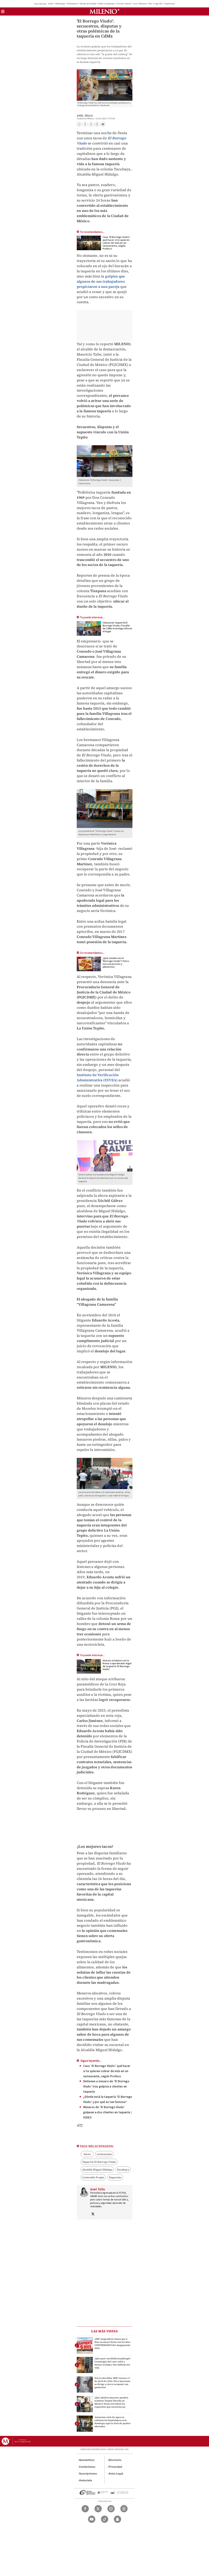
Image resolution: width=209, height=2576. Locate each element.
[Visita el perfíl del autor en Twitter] (92, 2214)
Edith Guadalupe (106, 3)
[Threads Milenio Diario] (124, 2508)
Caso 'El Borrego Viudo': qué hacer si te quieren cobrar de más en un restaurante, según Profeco (117, 242)
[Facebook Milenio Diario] (85, 2508)
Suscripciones (88, 2473)
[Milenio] (104, 11)
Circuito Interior (124, 3)
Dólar (50, 3)
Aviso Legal (116, 2473)
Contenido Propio (93, 2177)
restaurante (104, 2154)
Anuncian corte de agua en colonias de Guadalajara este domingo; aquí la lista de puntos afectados (112, 2422)
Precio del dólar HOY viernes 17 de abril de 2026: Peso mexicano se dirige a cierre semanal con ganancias (112, 2382)
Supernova (169, 3)
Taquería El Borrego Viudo (99, 2162)
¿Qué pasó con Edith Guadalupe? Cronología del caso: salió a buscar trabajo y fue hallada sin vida (112, 2363)
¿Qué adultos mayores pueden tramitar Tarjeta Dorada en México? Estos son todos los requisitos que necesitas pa (111, 2402)
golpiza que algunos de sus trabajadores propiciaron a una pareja (101, 281)
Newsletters (87, 2460)
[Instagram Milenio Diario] (111, 2508)
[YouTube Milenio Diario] (91, 2519)
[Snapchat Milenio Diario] (117, 2519)
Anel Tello (85, 115)
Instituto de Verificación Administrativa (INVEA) (98, 1077)
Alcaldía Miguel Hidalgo (97, 2169)
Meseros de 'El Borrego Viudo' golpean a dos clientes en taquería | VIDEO (107, 2112)
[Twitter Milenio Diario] (98, 2508)
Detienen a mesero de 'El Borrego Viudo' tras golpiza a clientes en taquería (106, 2086)
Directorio (115, 2460)
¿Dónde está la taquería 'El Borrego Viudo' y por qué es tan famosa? (107, 2099)
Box (150, 3)
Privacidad (115, 2466)
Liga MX (158, 3)
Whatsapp (60, 3)
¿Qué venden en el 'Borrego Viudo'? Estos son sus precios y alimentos (116, 962)
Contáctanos (87, 2466)
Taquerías (115, 2177)
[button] (3, 12)
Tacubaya (123, 2169)
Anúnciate (85, 2480)
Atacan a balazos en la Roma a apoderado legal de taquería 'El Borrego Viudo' (117, 1665)
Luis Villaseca (140, 3)
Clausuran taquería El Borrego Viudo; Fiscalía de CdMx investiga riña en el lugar (117, 627)
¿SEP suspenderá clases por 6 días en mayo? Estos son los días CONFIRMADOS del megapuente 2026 (112, 2343)
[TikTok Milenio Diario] (104, 2519)
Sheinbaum (72, 3)
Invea (87, 2154)
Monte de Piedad (88, 3)
